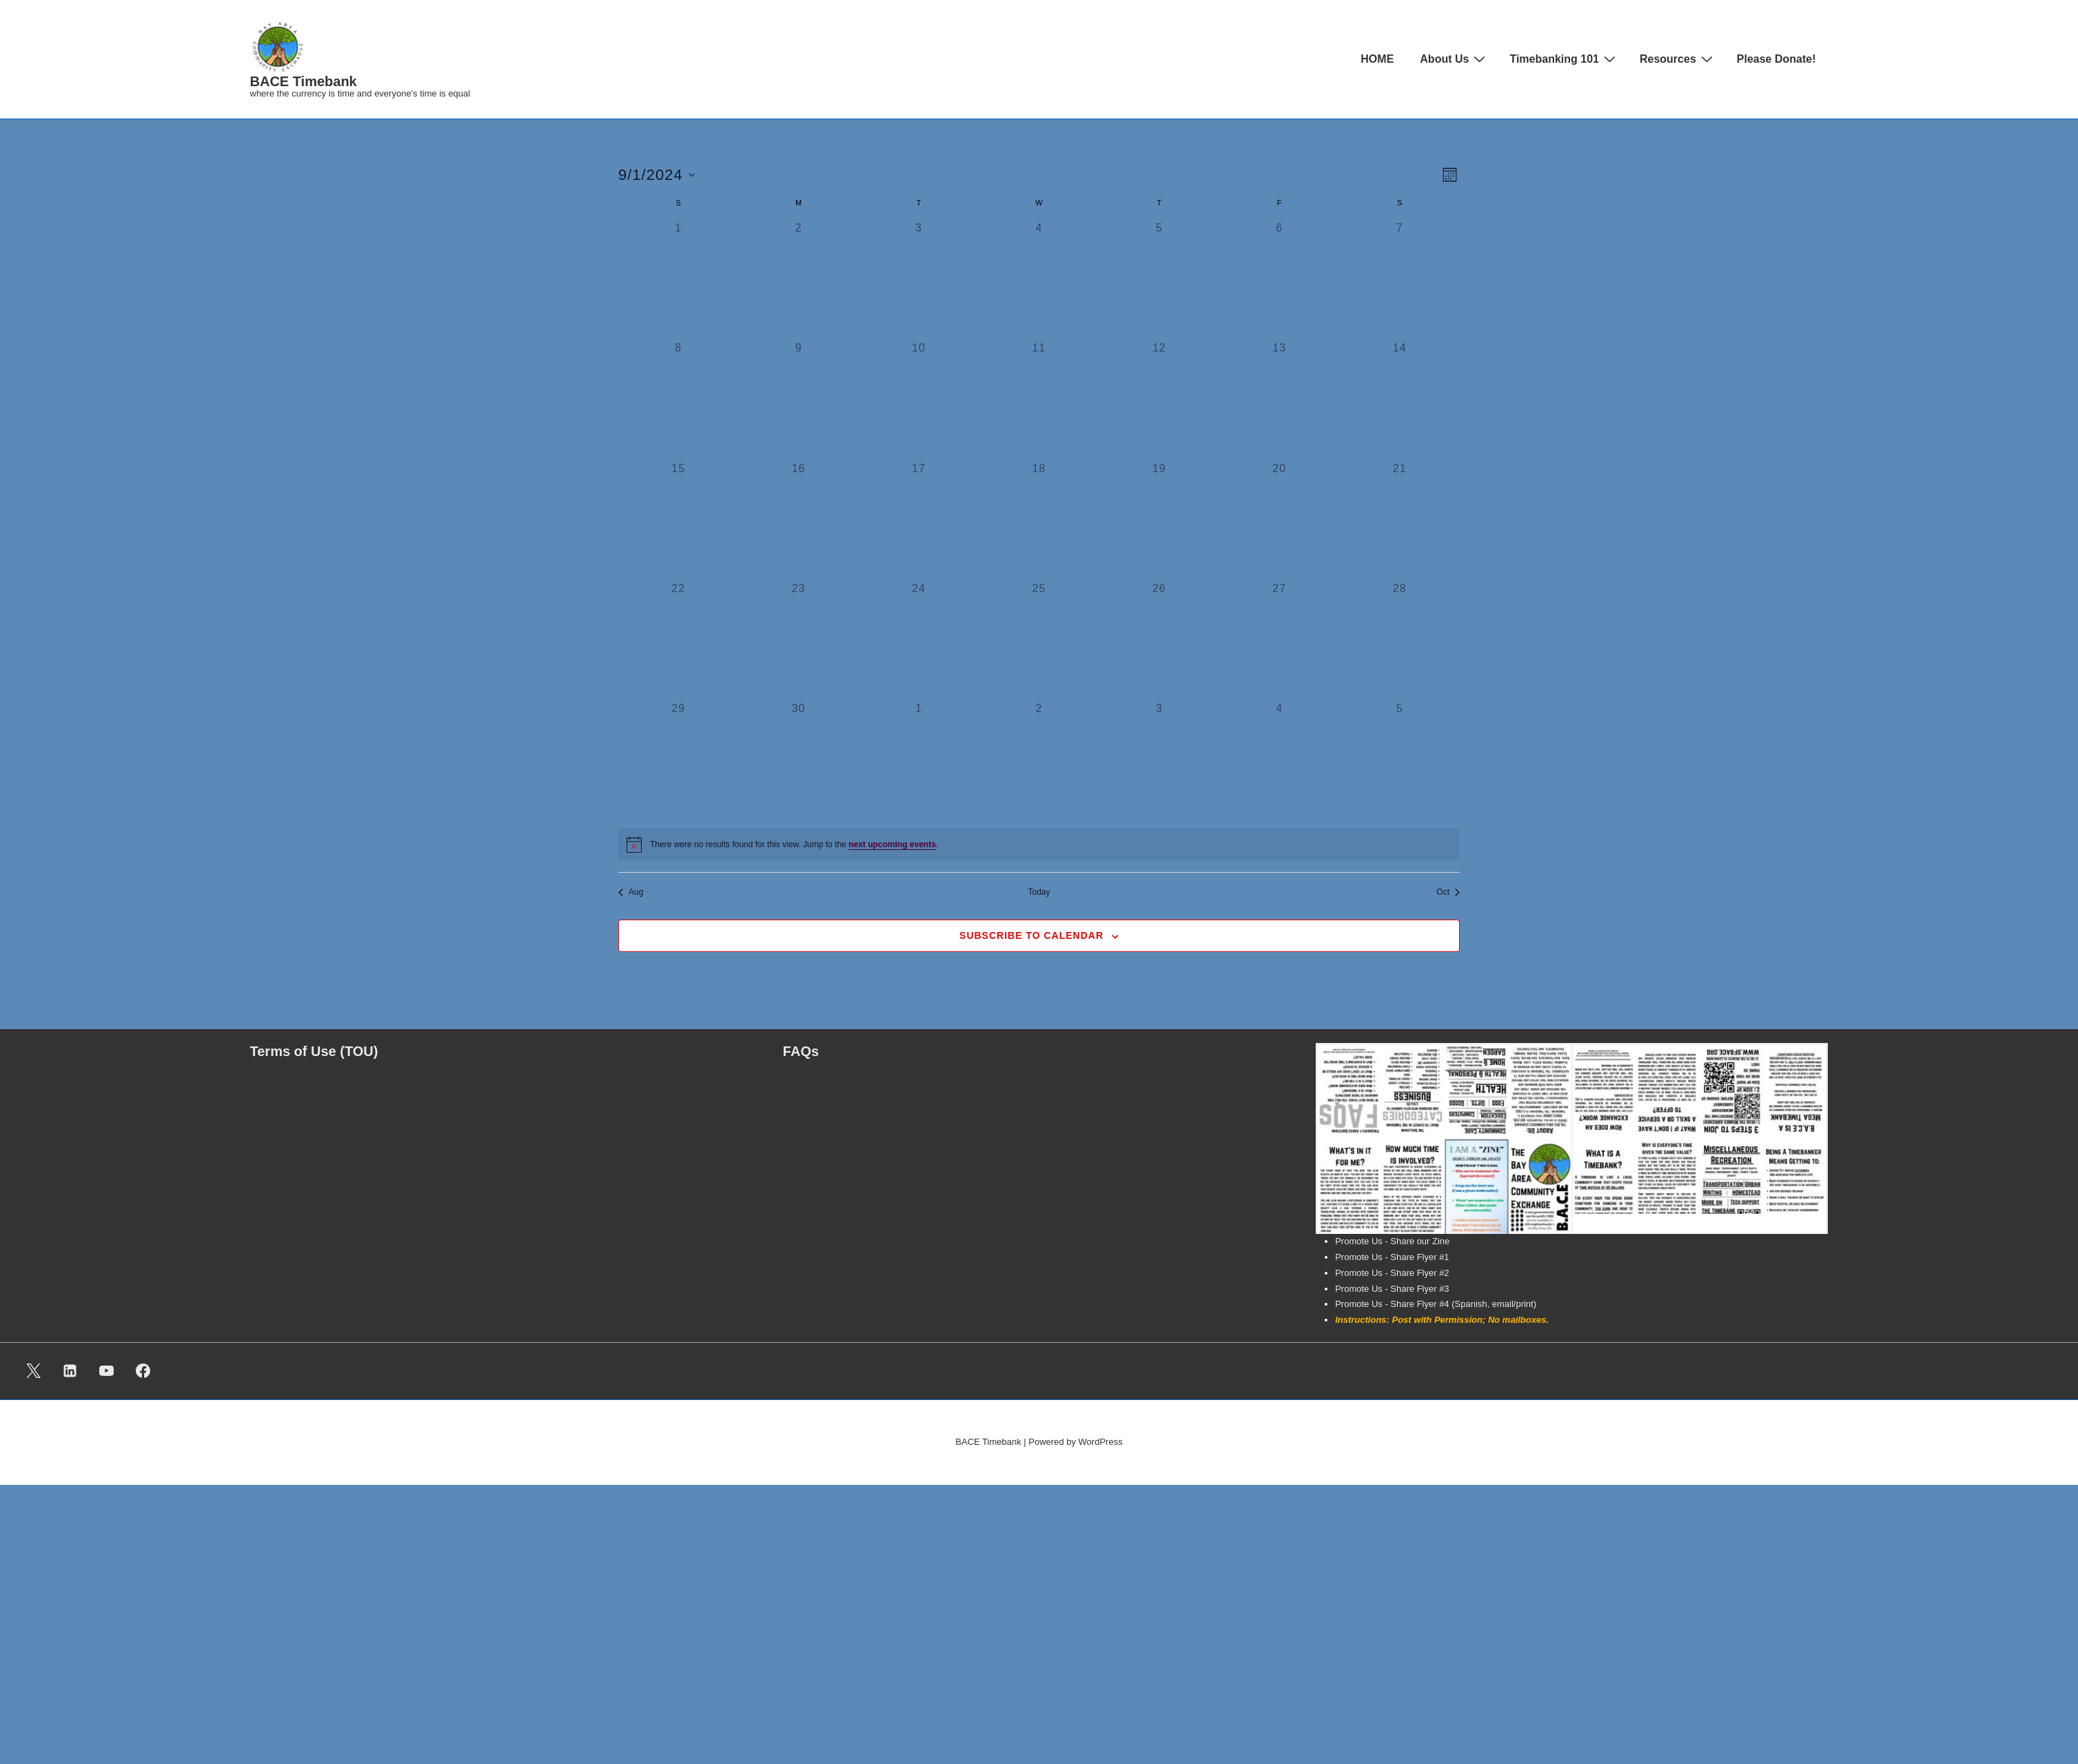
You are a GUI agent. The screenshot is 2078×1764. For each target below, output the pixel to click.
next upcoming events (892, 844)
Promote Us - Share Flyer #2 (1392, 1273)
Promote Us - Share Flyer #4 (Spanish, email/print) (1435, 1304)
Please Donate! (1776, 59)
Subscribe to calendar (1031, 935)
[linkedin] (70, 1371)
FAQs (801, 1051)
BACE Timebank (303, 81)
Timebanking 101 (1564, 58)
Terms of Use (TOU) (314, 1051)
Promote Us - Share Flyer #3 (1392, 1289)
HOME (1377, 59)
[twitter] (34, 1371)
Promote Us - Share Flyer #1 (1392, 1257)
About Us (1454, 58)
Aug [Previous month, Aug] (630, 892)
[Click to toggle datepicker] (656, 174)
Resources (1678, 58)
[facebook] (143, 1371)
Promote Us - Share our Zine (1392, 1241)
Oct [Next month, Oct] (1448, 892)
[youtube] (107, 1371)
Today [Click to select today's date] (1039, 892)
